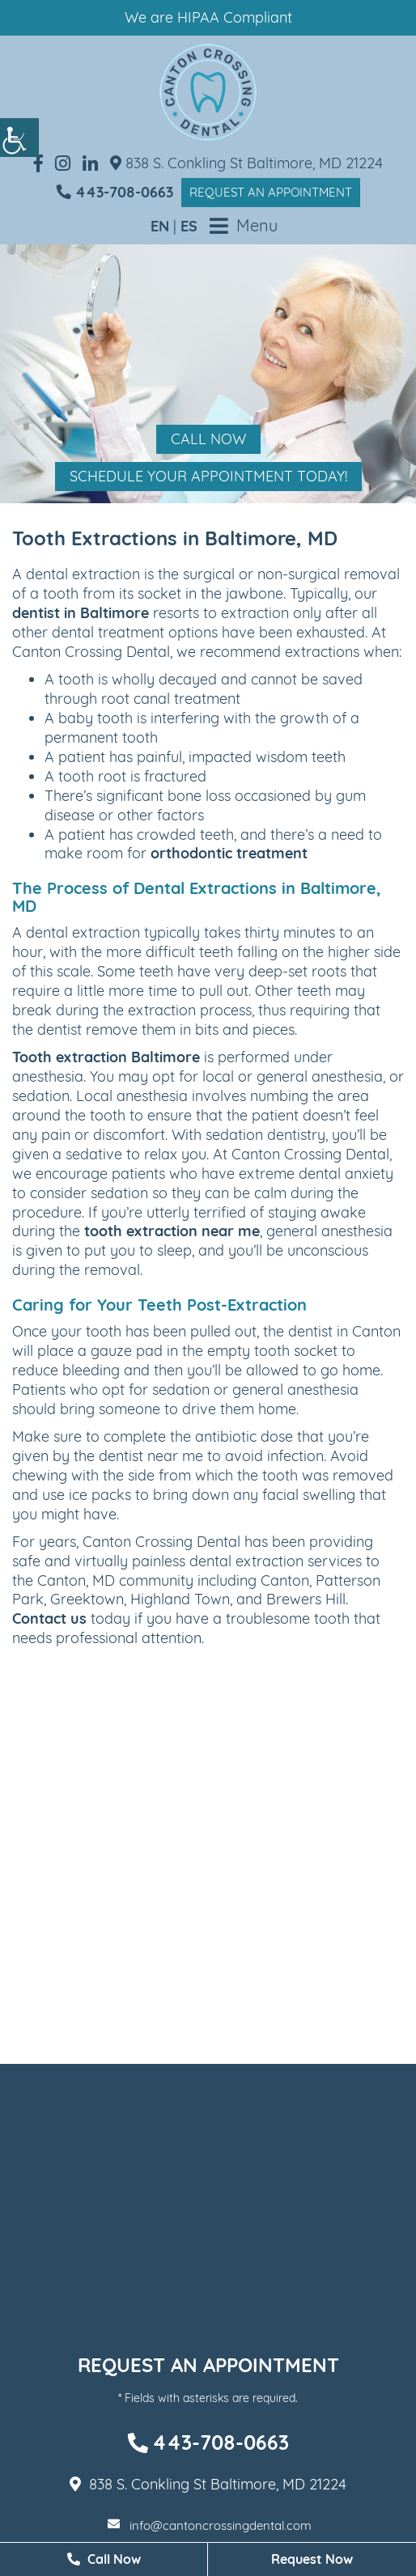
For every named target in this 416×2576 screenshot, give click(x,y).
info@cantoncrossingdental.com (210, 2525)
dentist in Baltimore (80, 613)
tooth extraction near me (172, 1231)
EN (160, 226)
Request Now (312, 2559)
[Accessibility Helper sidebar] (19, 137)
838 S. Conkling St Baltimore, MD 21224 (246, 163)
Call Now (208, 439)
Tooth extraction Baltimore (106, 1057)
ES (188, 226)
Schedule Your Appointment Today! (208, 476)
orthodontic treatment (229, 853)
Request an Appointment (270, 192)
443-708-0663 (115, 192)
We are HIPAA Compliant (208, 17)
